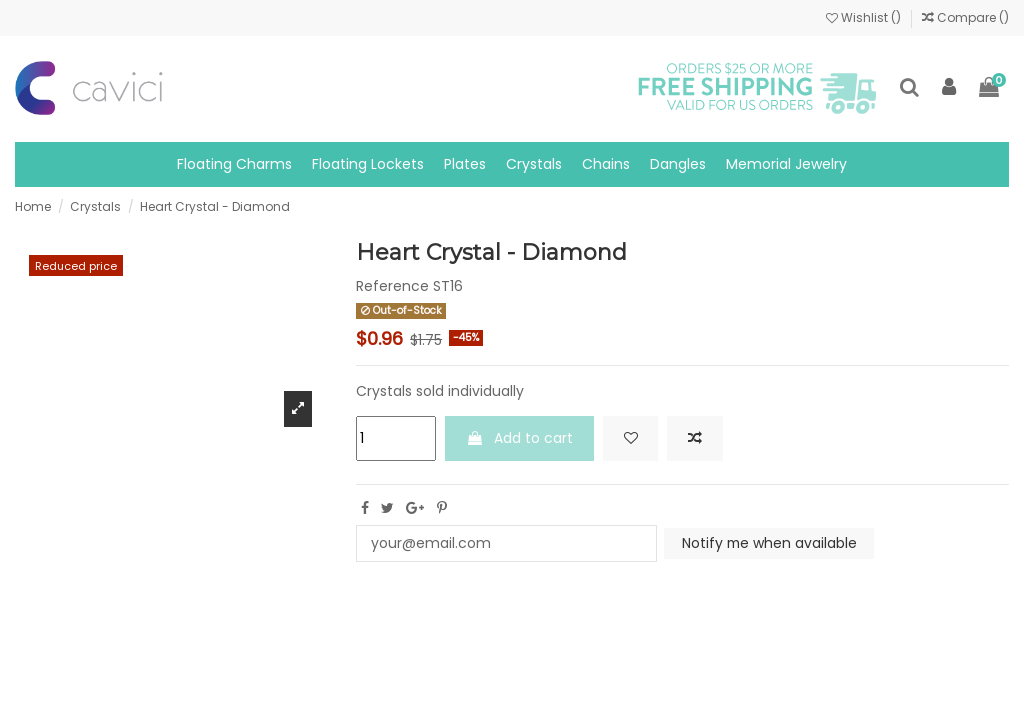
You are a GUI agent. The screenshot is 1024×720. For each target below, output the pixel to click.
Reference (392, 286)
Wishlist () (865, 17)
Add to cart (520, 438)
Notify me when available (770, 543)
